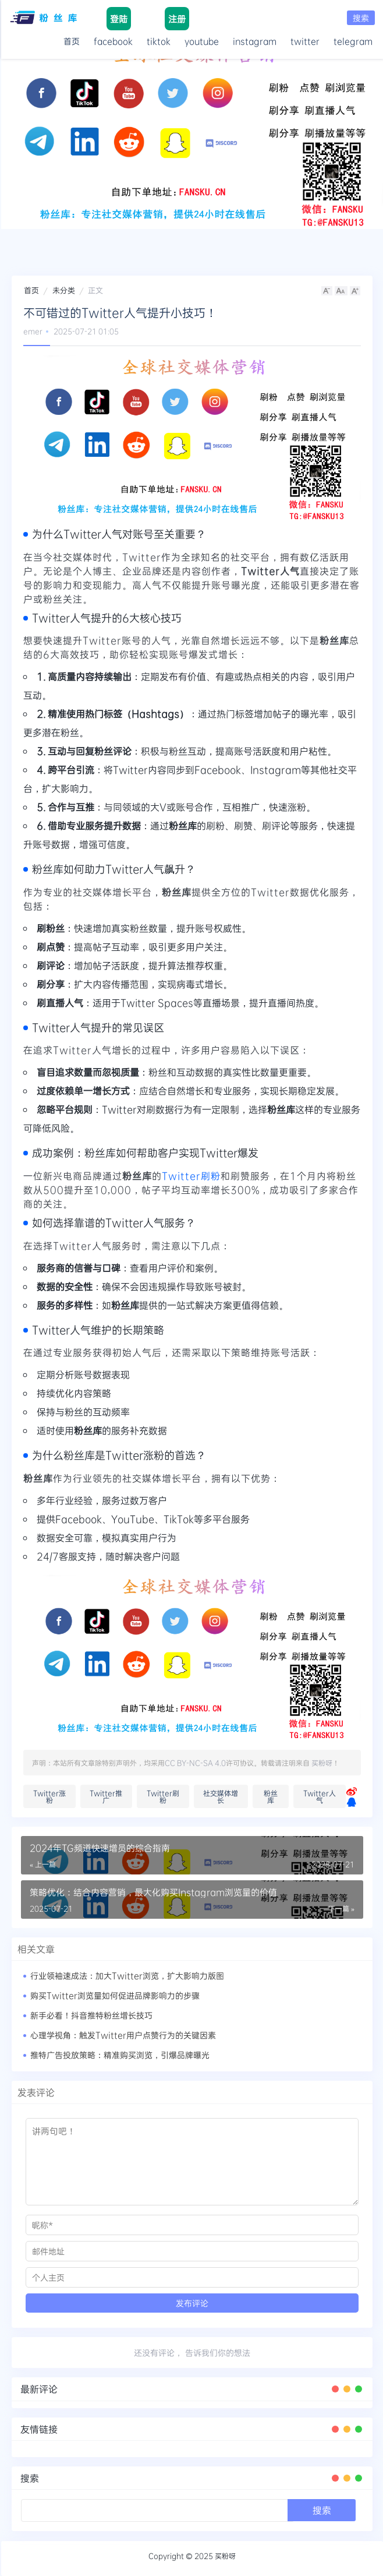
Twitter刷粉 (191, 1175)
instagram (254, 41)
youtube (202, 41)
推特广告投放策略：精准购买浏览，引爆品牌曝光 (120, 2054)
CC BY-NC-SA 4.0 (195, 1762)
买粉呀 (321, 1762)
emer (32, 331)
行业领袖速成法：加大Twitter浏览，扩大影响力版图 (127, 1975)
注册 (177, 18)
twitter (305, 41)
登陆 (118, 18)
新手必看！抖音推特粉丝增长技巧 (91, 2015)
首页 (71, 41)
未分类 (63, 290)
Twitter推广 (106, 1796)
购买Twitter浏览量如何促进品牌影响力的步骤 (115, 1995)
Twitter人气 (319, 1796)
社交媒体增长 (220, 1796)
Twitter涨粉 (49, 1796)
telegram (353, 41)
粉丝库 (271, 1796)
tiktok (159, 41)
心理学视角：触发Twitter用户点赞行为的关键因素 (123, 2035)
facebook (113, 41)
